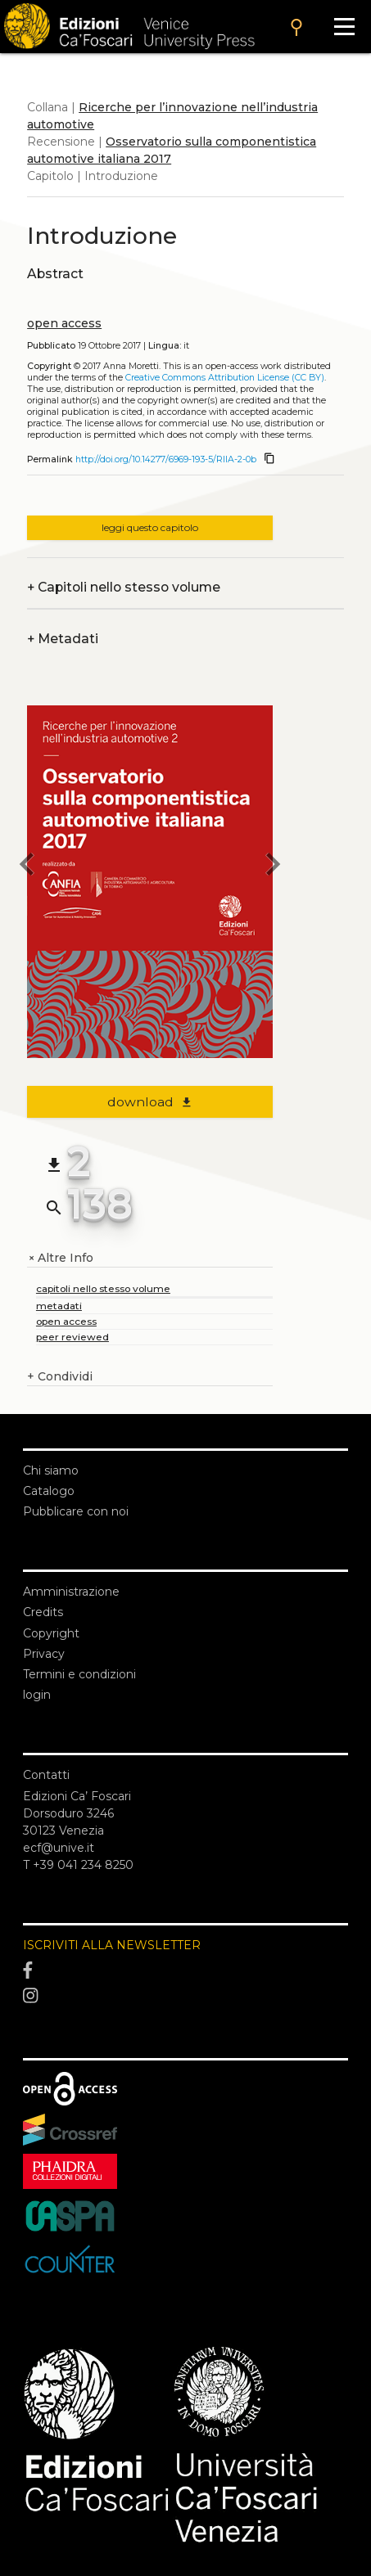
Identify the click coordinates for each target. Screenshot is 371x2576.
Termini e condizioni (79, 1674)
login (37, 1694)
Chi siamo (51, 1470)
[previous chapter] (27, 866)
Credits (43, 1612)
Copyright (51, 1633)
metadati (59, 1305)
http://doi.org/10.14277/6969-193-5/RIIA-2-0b (165, 459)
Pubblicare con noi (76, 1511)
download (150, 1102)
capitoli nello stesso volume (103, 1288)
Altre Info (60, 1258)
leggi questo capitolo (150, 527)
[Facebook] (185, 1970)
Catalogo (49, 1491)
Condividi (60, 1376)
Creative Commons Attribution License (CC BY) (224, 377)
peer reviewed (72, 1337)
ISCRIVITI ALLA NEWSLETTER (112, 1945)
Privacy (44, 1653)
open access (64, 323)
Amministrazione (71, 1591)
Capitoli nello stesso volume (123, 587)
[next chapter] (273, 866)
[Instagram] (185, 1996)
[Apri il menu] (344, 26)
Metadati (62, 639)
